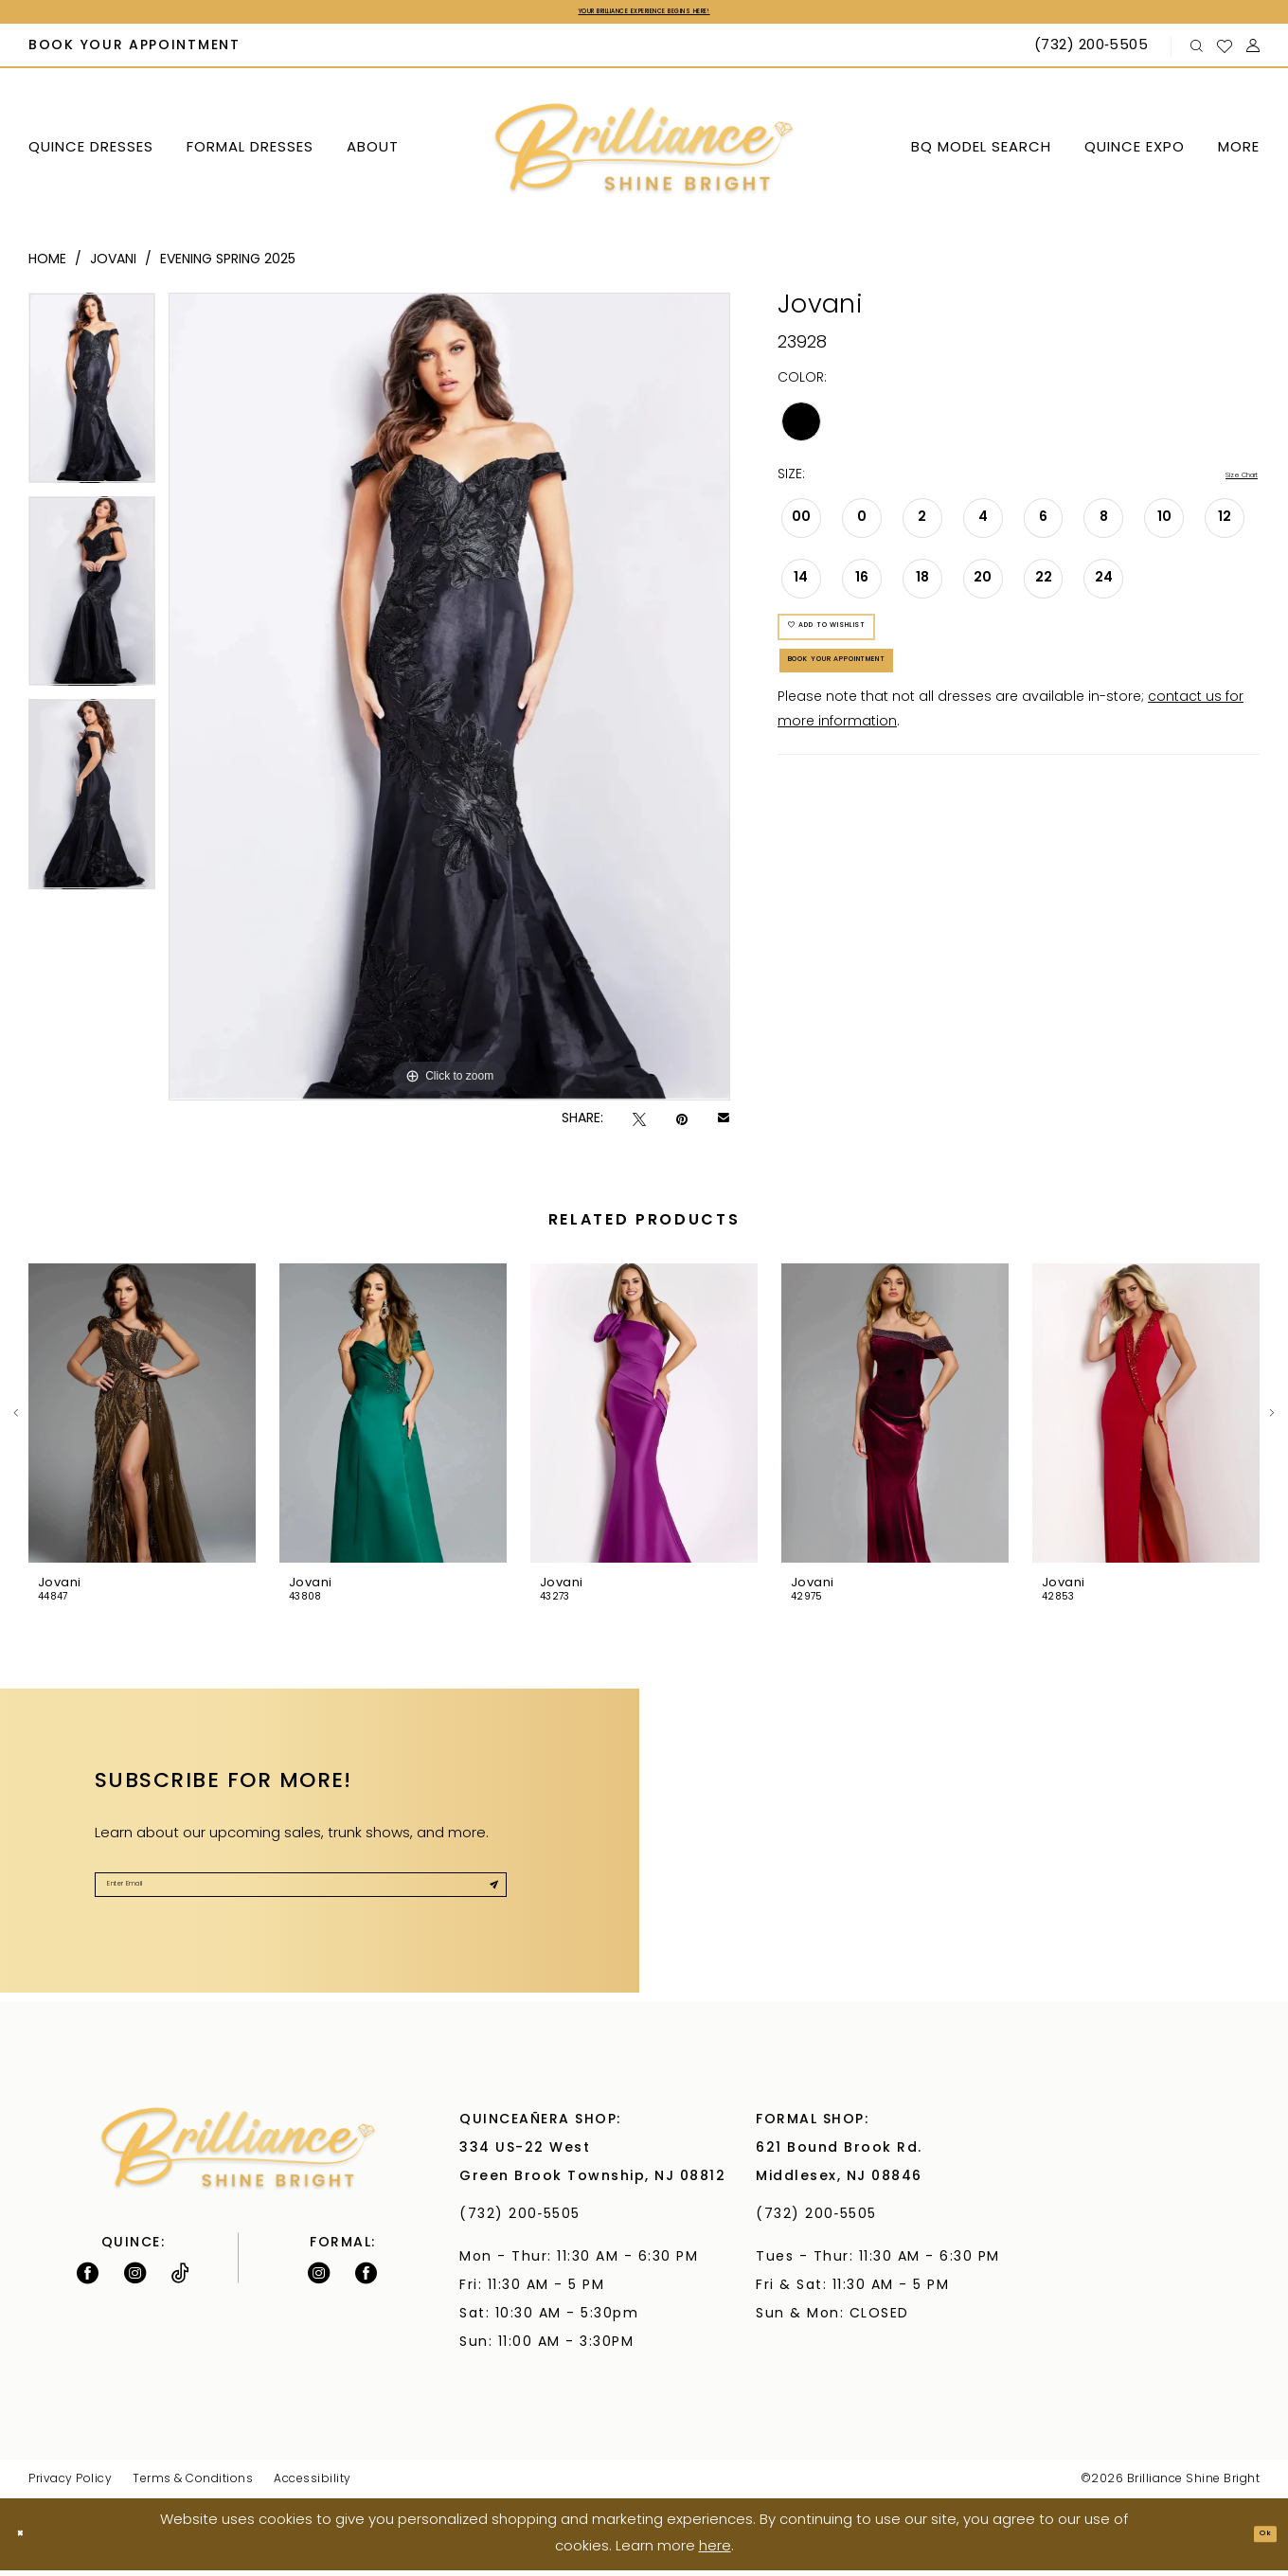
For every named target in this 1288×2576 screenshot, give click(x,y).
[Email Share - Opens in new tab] (723, 1126)
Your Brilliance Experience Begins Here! (644, 15)
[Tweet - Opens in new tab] (639, 1126)
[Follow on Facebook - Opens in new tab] (87, 2279)
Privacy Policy (70, 2486)
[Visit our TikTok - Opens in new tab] (180, 2279)
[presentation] (142, 1419)
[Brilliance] (644, 156)
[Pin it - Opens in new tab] (682, 1126)
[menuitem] (135, 53)
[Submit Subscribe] (482, 1901)
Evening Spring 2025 (227, 266)
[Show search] (1197, 52)
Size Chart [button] (1224, 483)
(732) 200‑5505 (525, 2221)
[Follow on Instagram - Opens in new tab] (135, 2279)
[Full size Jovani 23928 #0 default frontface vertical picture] (449, 702)
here (715, 2553)
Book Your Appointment (902, 717)
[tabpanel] (91, 401)
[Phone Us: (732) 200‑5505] (1093, 53)
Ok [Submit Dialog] (1255, 2539)
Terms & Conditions (193, 2486)
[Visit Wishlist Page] (1225, 52)
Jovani (113, 266)
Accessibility (312, 2486)
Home (47, 266)
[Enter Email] (301, 1901)
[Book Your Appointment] (135, 53)
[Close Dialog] (28, 2540)
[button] (1253, 52)
